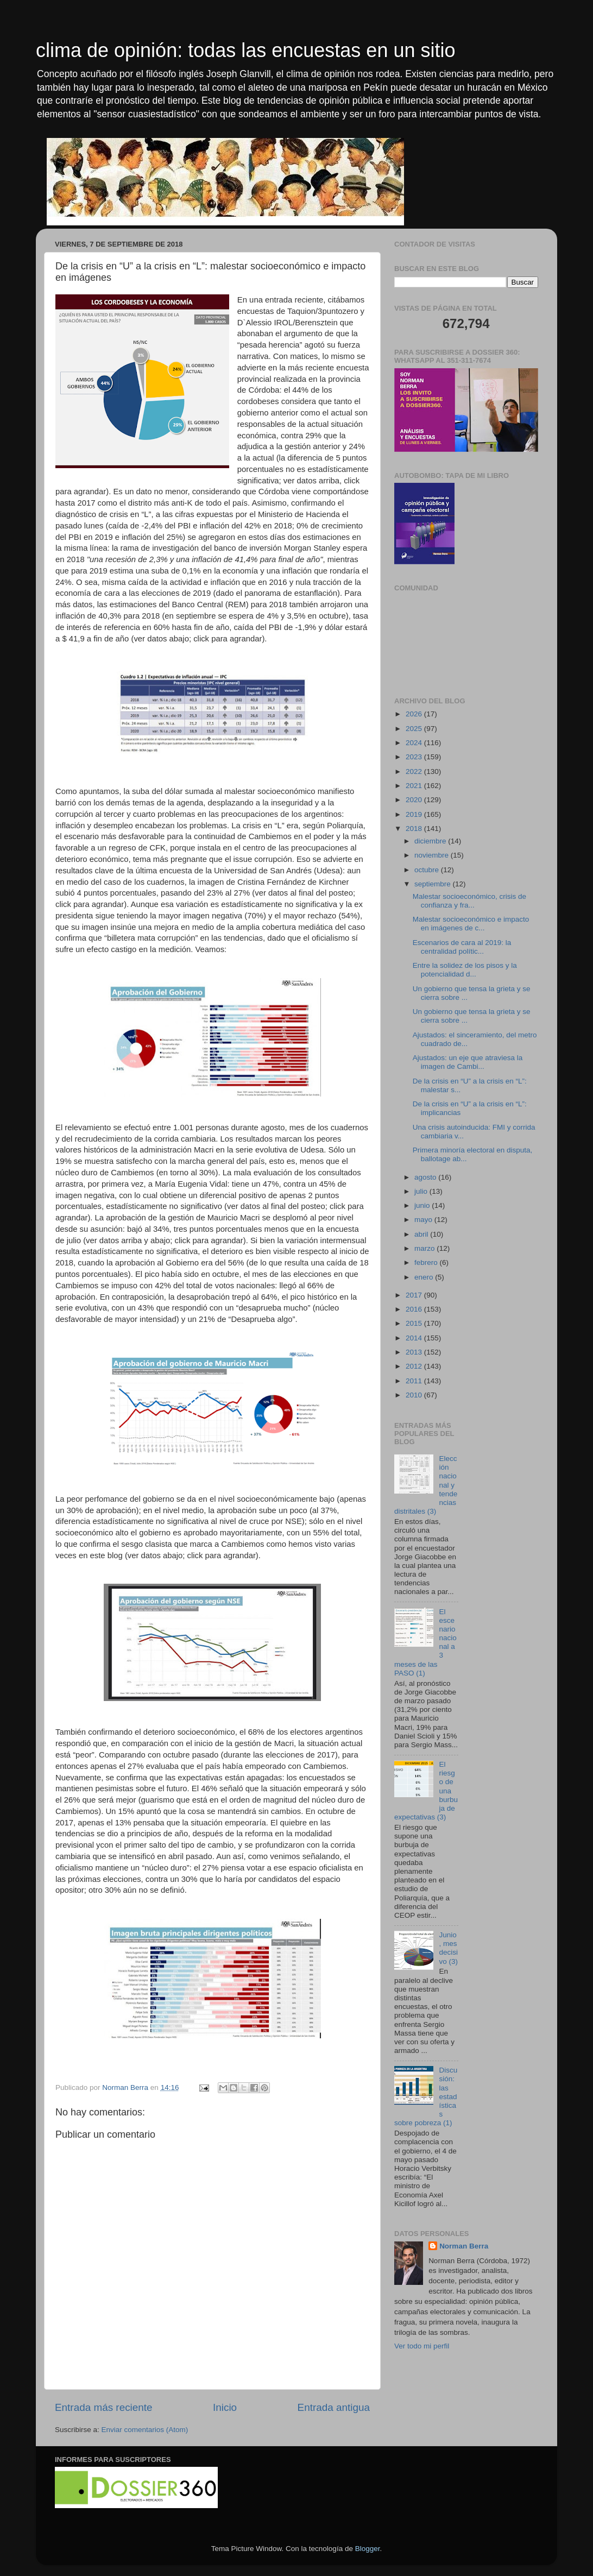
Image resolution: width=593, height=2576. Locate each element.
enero (424, 1277)
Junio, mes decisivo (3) (448, 1948)
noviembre (432, 855)
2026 (415, 714)
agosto (426, 1177)
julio (422, 1191)
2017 (415, 1295)
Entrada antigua (334, 2407)
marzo (425, 1248)
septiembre (433, 884)
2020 (415, 800)
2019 (415, 814)
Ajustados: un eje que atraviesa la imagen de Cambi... (468, 1062)
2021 (415, 786)
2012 (415, 1366)
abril (422, 1234)
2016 (415, 1309)
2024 (415, 743)
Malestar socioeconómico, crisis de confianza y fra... (469, 900)
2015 (415, 1323)
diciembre (431, 841)
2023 (415, 757)
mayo (424, 1219)
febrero (427, 1262)
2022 (415, 771)
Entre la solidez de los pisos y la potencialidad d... (465, 969)
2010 (415, 1395)
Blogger (367, 2548)
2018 (415, 828)
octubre (427, 870)
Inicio (225, 2407)
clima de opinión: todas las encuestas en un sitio (245, 50)
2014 (415, 1338)
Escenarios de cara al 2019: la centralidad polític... (462, 947)
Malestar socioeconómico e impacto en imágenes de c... (471, 923)
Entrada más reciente (104, 2407)
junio (423, 1205)
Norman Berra (463, 2246)
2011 (415, 1381)
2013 (415, 1352)
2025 (415, 729)
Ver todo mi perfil (421, 2346)
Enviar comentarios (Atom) (145, 2430)
